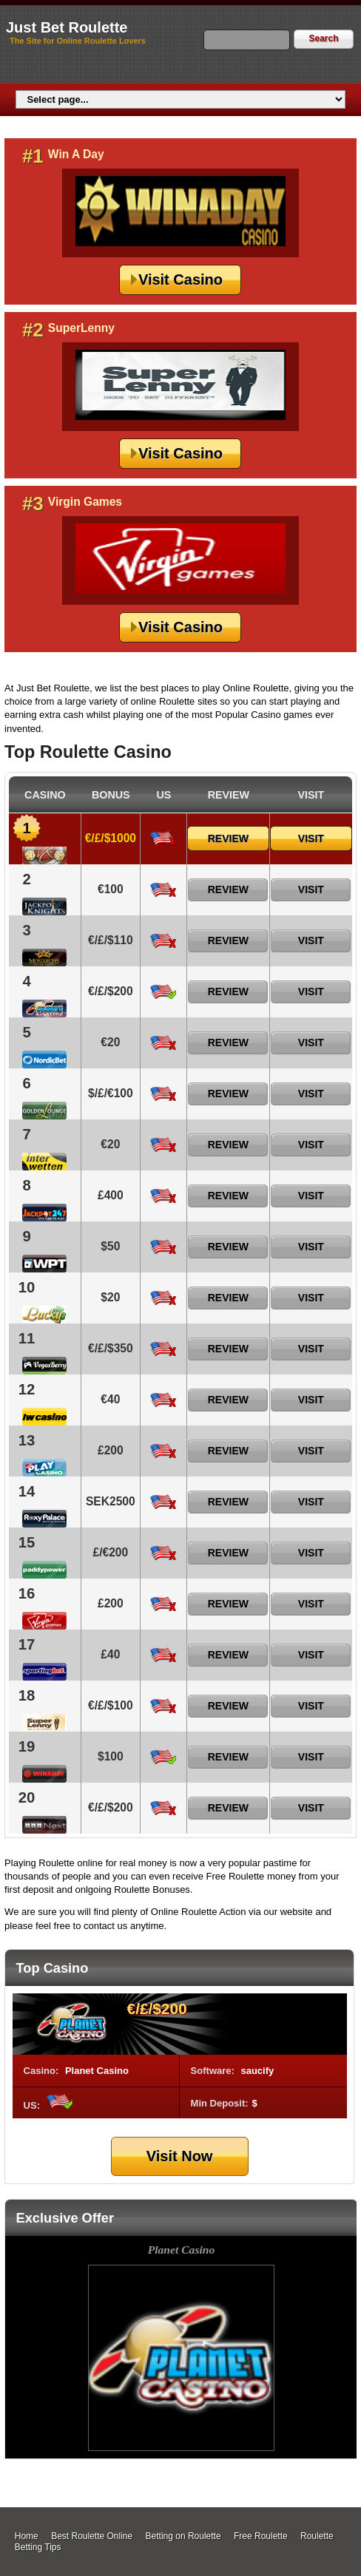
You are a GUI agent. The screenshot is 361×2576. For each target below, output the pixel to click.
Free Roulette (261, 2536)
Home (26, 2536)
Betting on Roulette (183, 2536)
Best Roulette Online (91, 2536)
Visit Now (179, 2156)
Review (228, 838)
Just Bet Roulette (66, 27)
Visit (311, 838)
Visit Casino (180, 279)
